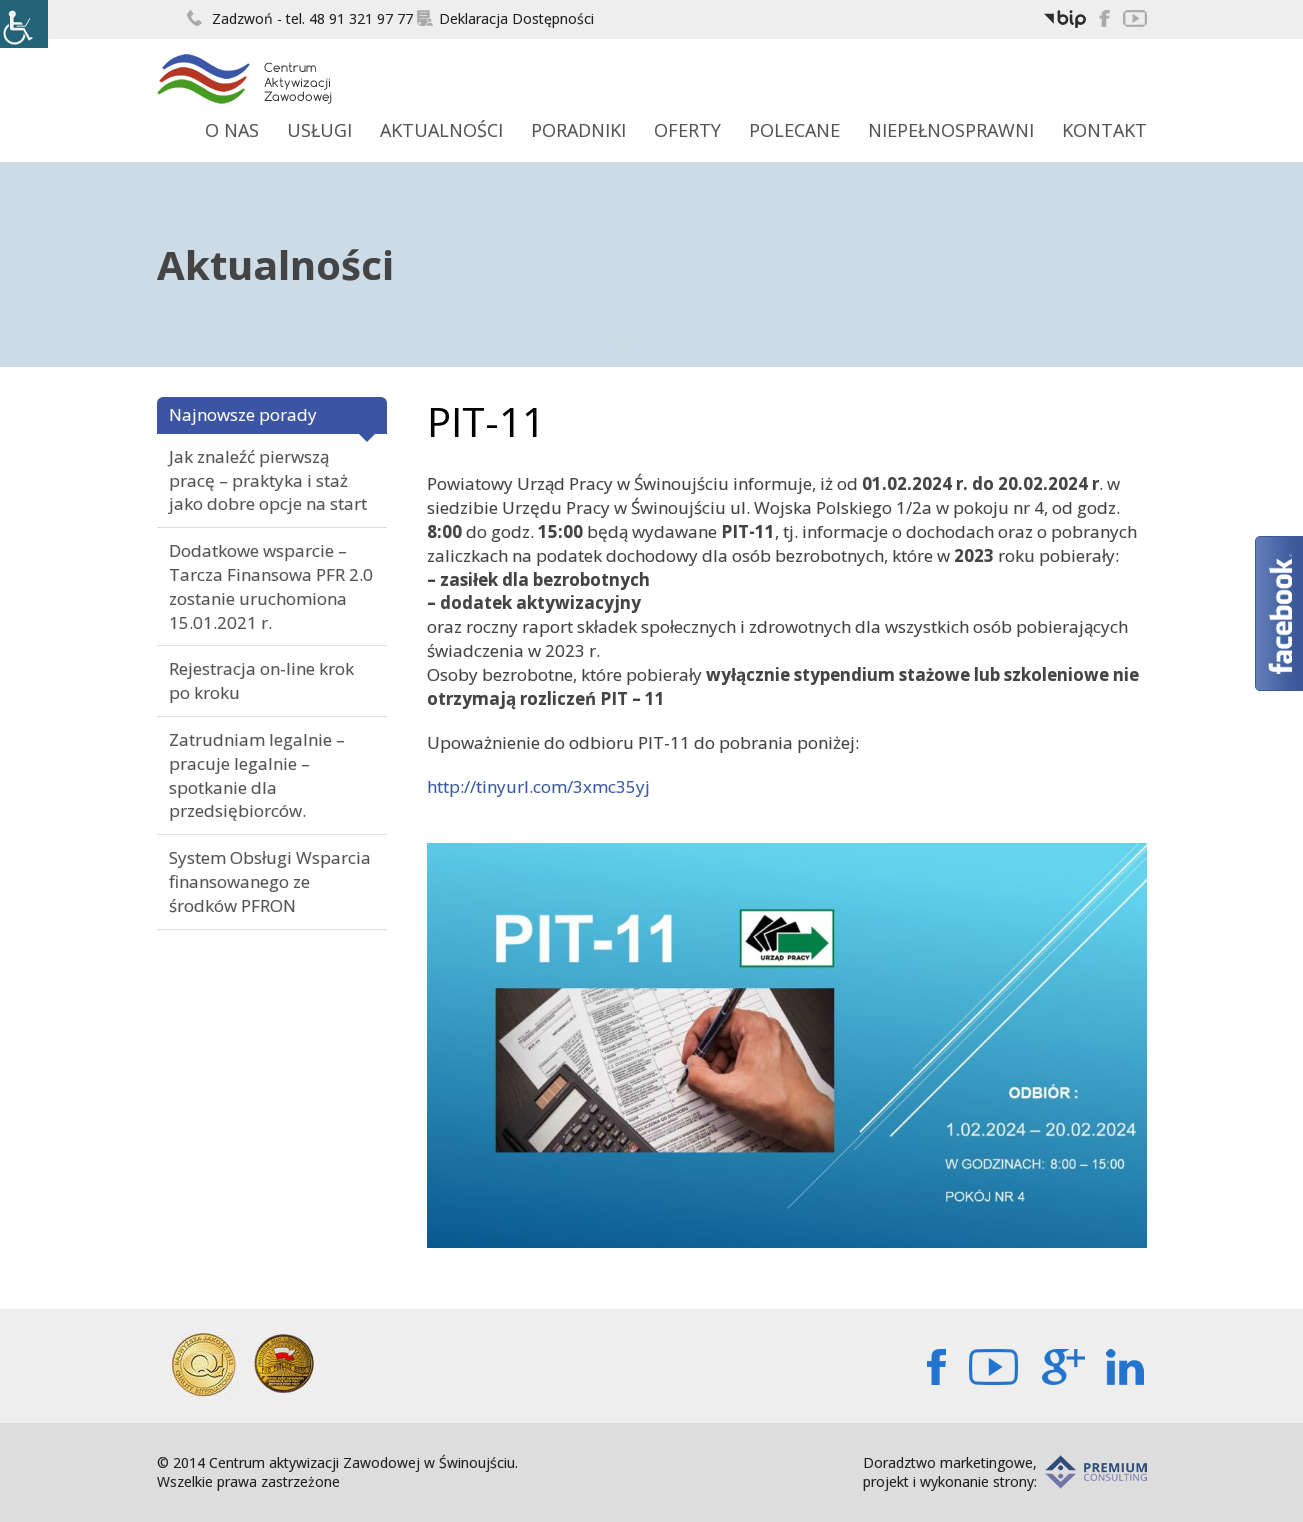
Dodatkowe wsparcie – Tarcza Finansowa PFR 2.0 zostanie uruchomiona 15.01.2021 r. (271, 586)
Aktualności (441, 130)
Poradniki (578, 130)
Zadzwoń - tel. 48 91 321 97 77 (300, 18)
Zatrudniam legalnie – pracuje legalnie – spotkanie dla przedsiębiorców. (257, 775)
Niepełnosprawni (951, 130)
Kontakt (1104, 130)
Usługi (319, 130)
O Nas (232, 130)
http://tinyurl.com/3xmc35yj (538, 786)
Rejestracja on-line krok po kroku (261, 680)
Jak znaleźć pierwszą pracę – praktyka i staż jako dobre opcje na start (268, 480)
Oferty (687, 130)
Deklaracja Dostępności (505, 18)
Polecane (794, 130)
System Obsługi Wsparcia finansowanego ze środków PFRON (270, 881)
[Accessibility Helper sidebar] (24, 24)
